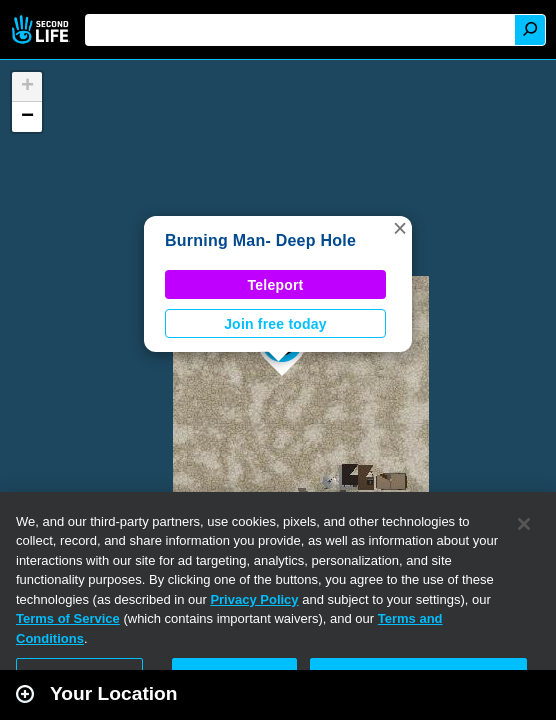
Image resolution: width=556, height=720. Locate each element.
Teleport (276, 285)
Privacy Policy (254, 599)
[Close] (524, 524)
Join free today (275, 324)
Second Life (42, 29)
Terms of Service (68, 618)
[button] (400, 228)
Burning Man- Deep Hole (260, 240)
